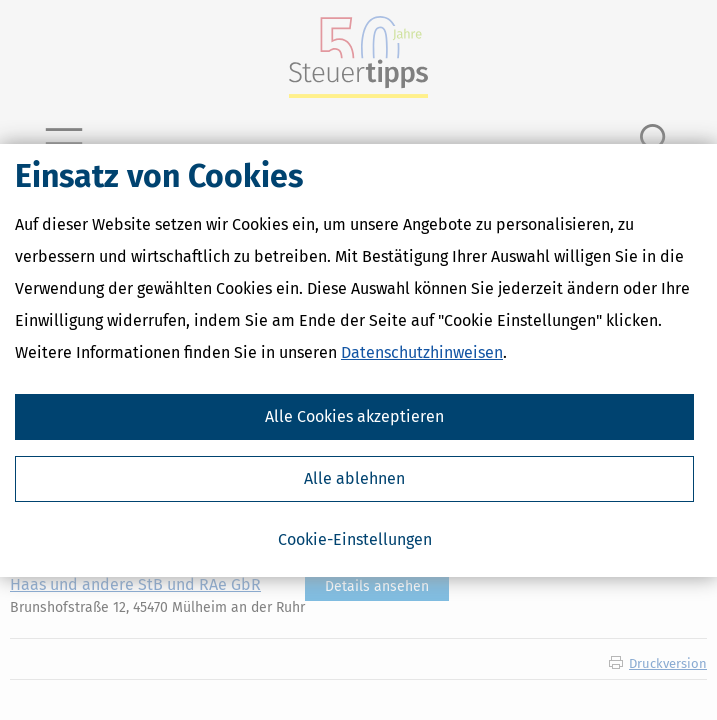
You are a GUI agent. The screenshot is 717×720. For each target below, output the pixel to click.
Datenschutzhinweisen (422, 352)
